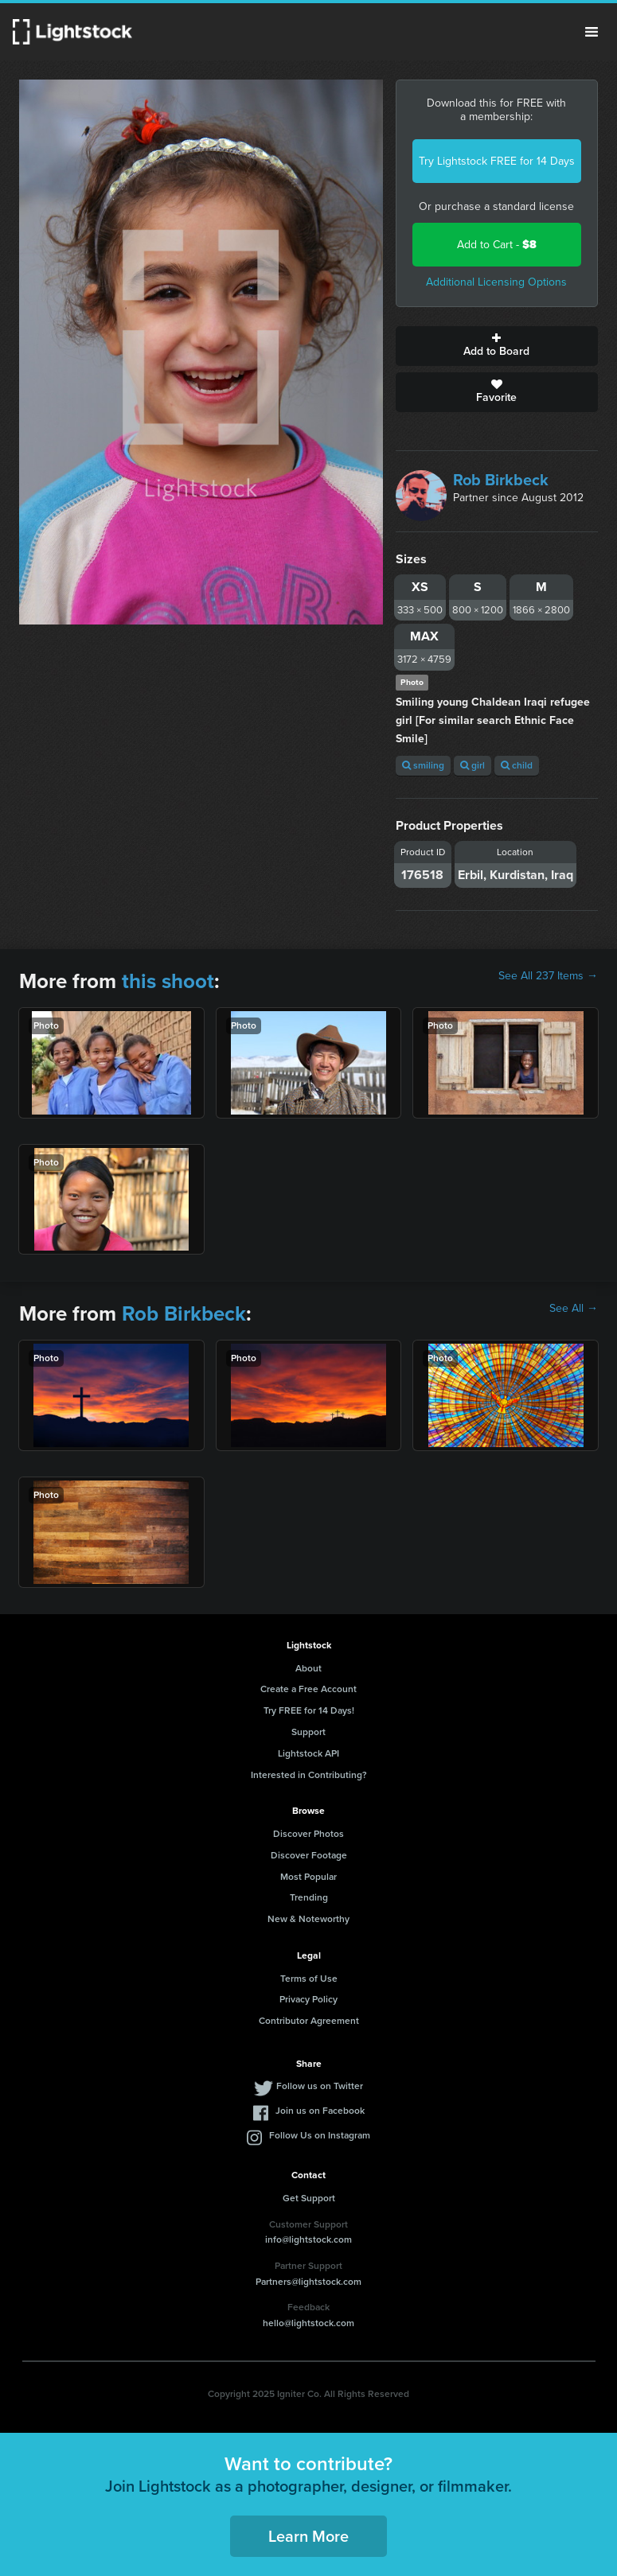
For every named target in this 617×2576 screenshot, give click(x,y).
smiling (423, 765)
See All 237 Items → (548, 976)
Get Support (309, 2198)
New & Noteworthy (308, 1919)
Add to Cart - (497, 244)
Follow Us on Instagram (319, 2135)
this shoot (168, 981)
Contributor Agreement (309, 2021)
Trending (309, 1897)
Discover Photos (308, 1834)
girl (472, 765)
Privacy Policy (308, 1999)
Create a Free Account (308, 1689)
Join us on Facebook (320, 2110)
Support (308, 1732)
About (308, 1668)
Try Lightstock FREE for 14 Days (497, 161)
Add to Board (497, 346)
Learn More (308, 2536)
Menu (591, 32)
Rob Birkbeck (501, 480)
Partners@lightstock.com (308, 2281)
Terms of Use (309, 1978)
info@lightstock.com (308, 2239)
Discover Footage (309, 1855)
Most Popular (308, 1877)
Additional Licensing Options (496, 282)
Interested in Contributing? (309, 1775)
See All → (573, 1309)
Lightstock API (308, 1753)
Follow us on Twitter (319, 2086)
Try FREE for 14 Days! (309, 1710)
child (517, 765)
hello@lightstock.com (308, 2323)
